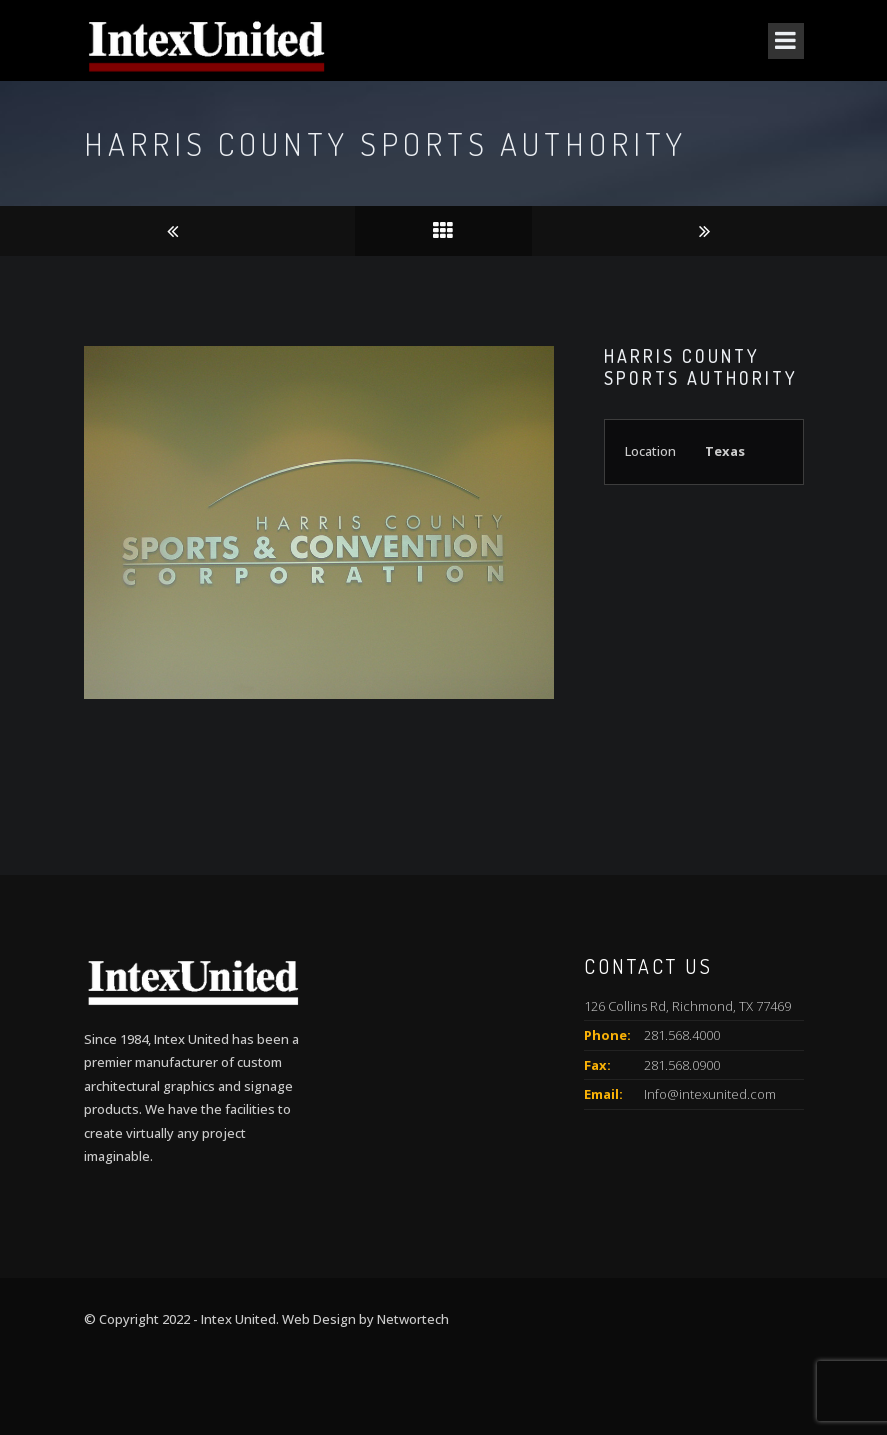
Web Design (319, 1319)
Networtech (413, 1319)
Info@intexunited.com (710, 1094)
